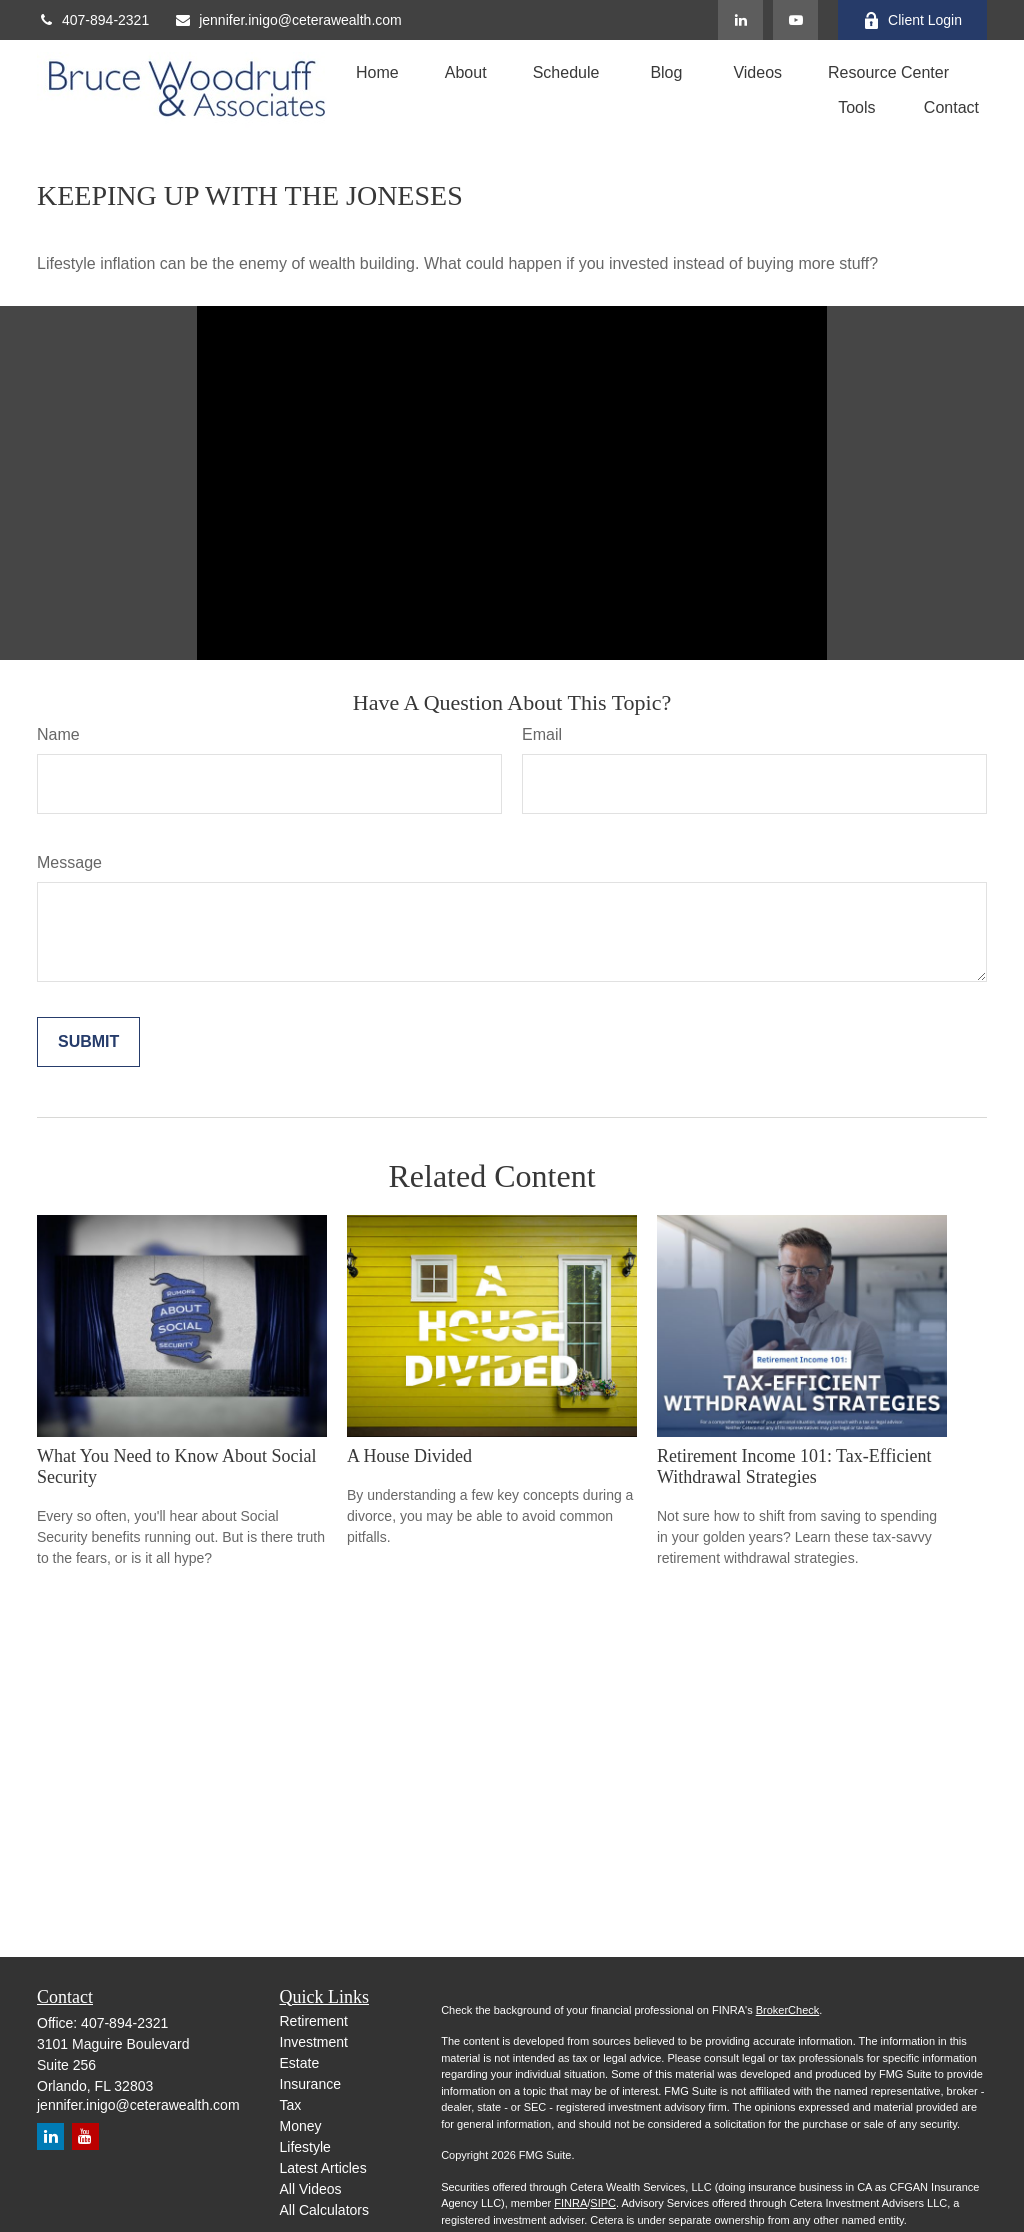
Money (301, 2126)
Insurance (310, 2084)
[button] (377, 72)
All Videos (311, 2189)
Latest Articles (323, 2168)
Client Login (912, 20)
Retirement (314, 2021)
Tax (291, 2105)
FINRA (570, 2203)
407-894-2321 (93, 20)
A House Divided (409, 1456)
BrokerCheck (788, 2010)
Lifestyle (305, 2147)
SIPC (603, 2203)
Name (58, 734)
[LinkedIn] (740, 20)
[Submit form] (88, 1042)
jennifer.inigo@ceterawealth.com (288, 20)
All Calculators (324, 2210)
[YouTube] (795, 20)
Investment (314, 2042)
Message (69, 862)
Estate (300, 2063)
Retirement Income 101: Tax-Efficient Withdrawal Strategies (794, 1466)
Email (542, 734)
